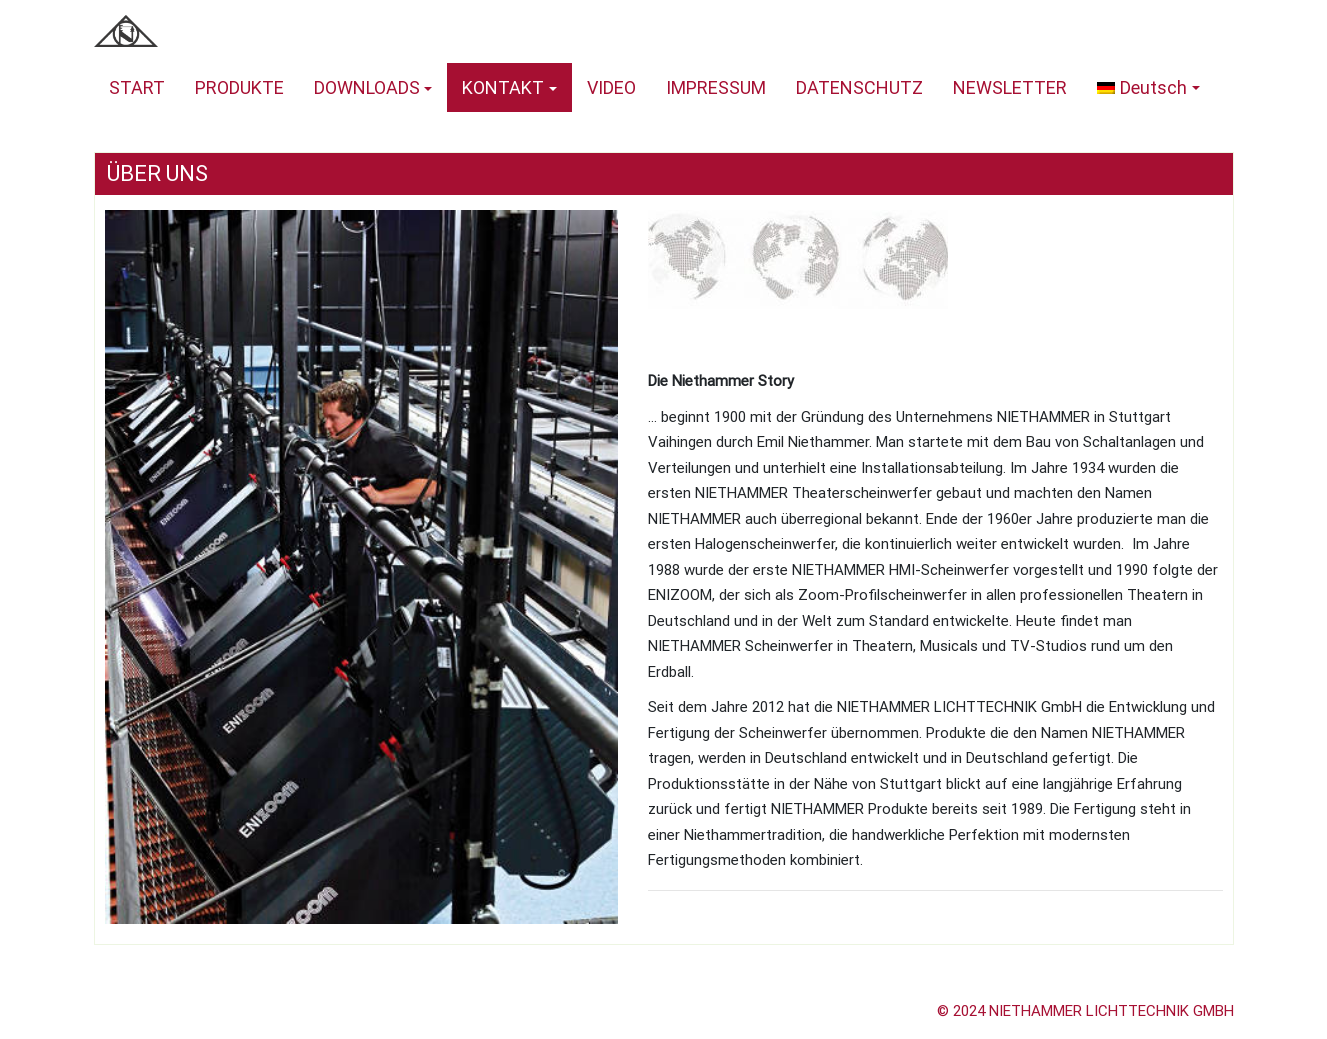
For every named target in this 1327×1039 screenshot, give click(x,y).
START (137, 87)
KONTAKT (503, 87)
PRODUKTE (239, 87)
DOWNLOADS (367, 87)
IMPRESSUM (716, 87)
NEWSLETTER (1010, 87)
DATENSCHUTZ (859, 87)
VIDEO (611, 87)
